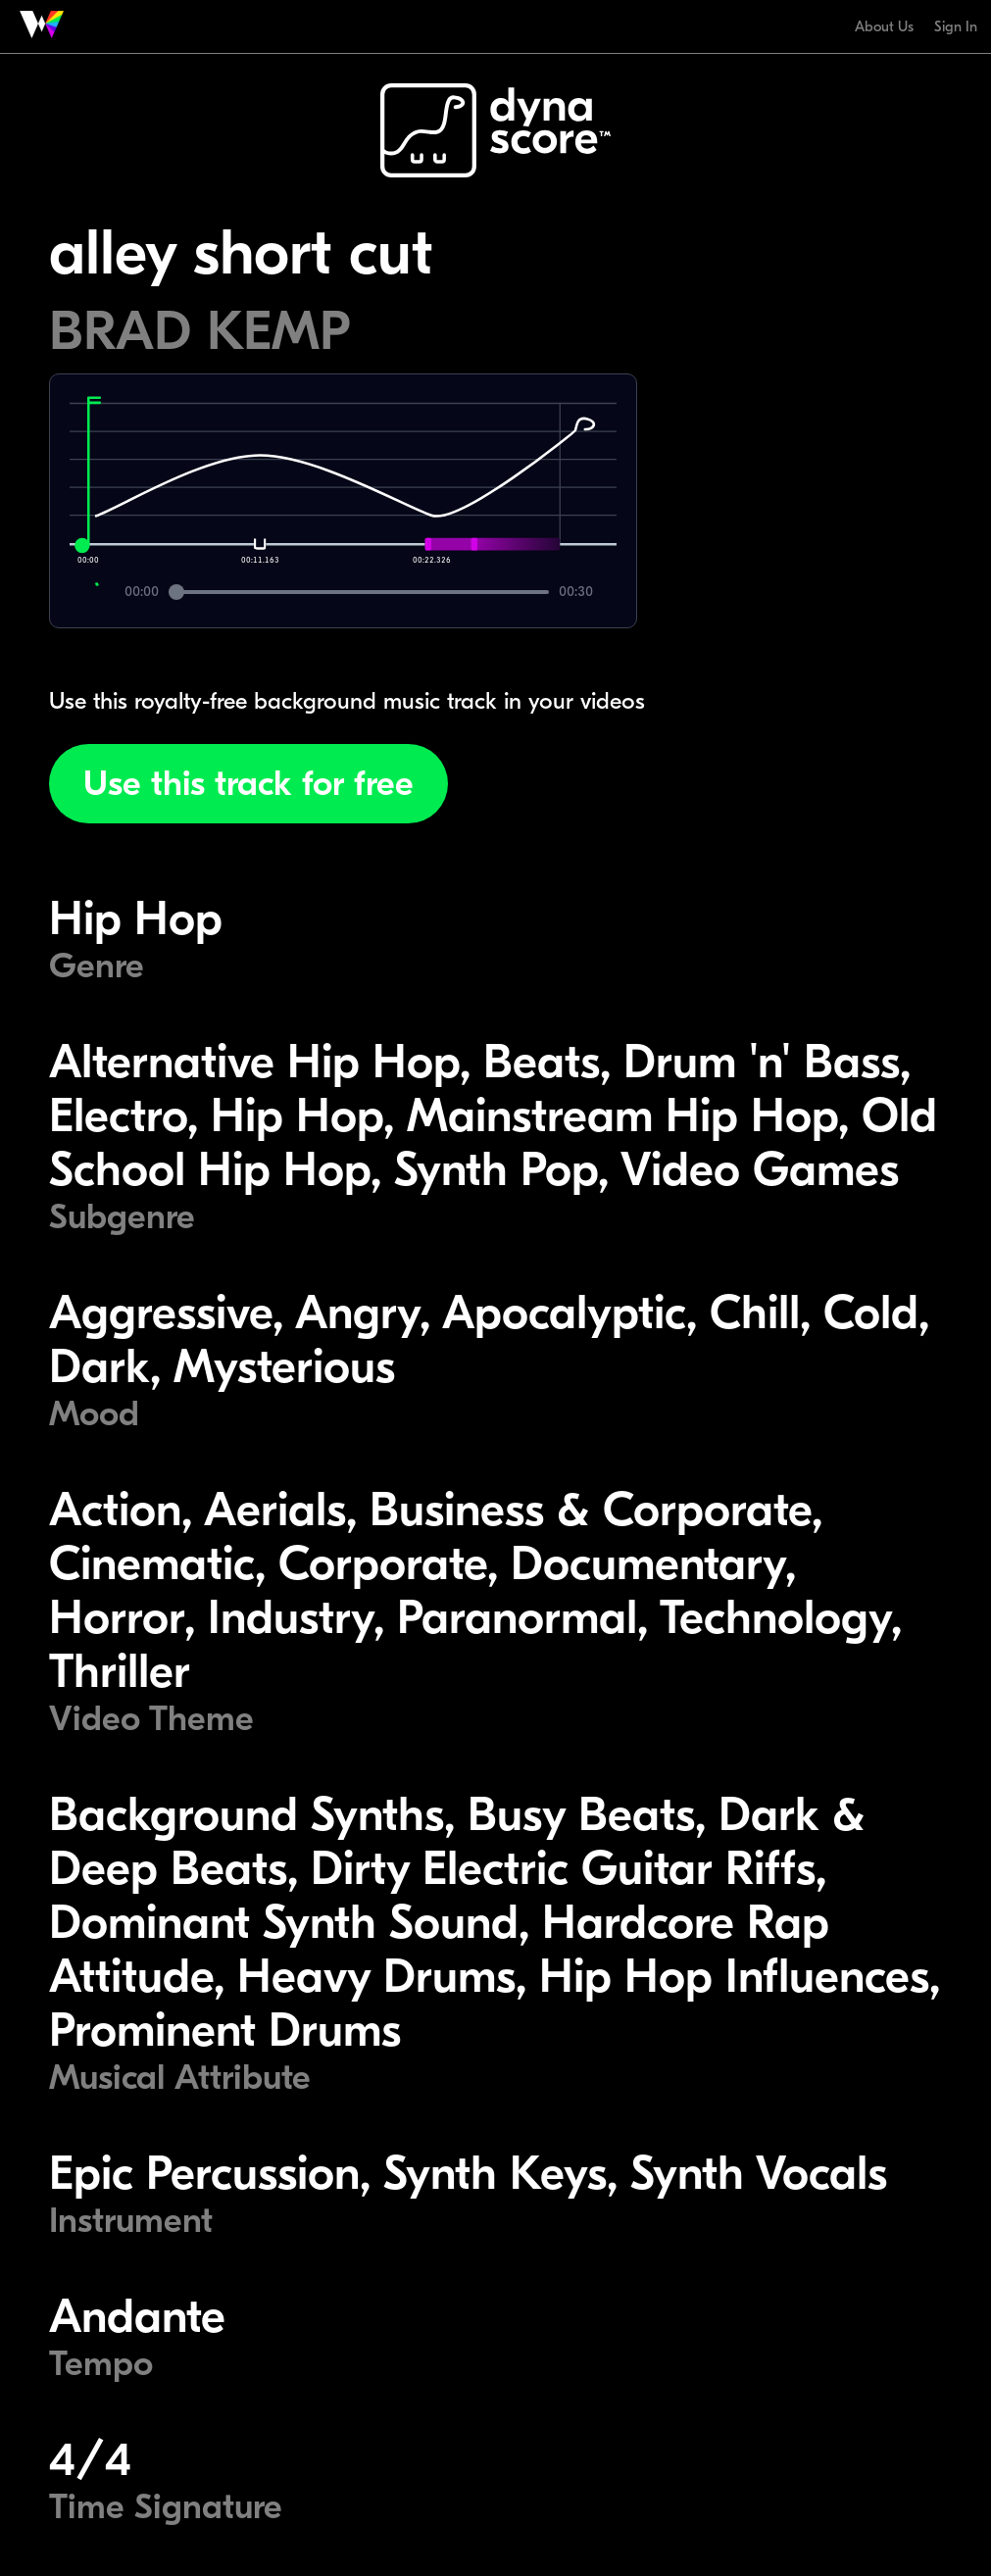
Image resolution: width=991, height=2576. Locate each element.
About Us (884, 26)
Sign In (955, 26)
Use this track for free (248, 784)
